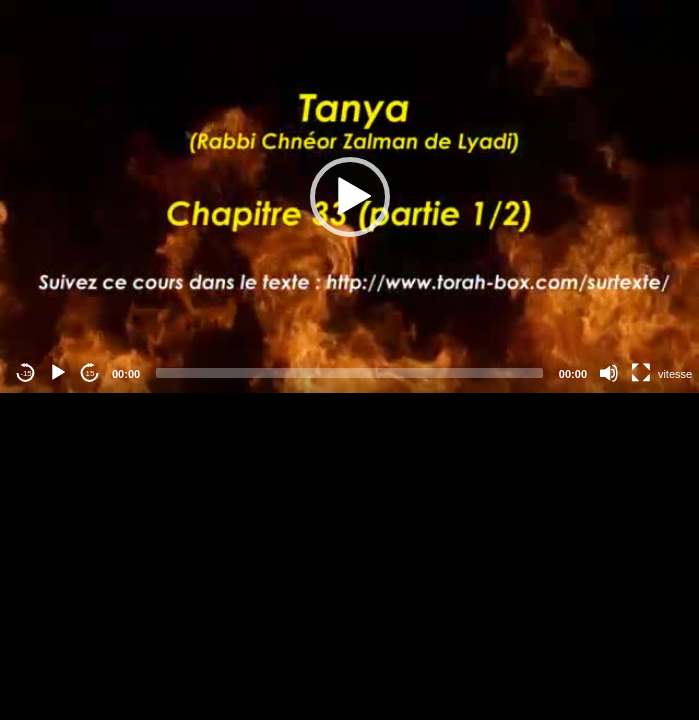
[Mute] (609, 373)
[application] (349, 196)
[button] (350, 197)
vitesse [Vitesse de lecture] (675, 374)
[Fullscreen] (641, 373)
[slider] (349, 373)
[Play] (58, 373)
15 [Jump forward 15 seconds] (90, 373)
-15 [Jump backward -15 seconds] (26, 373)
